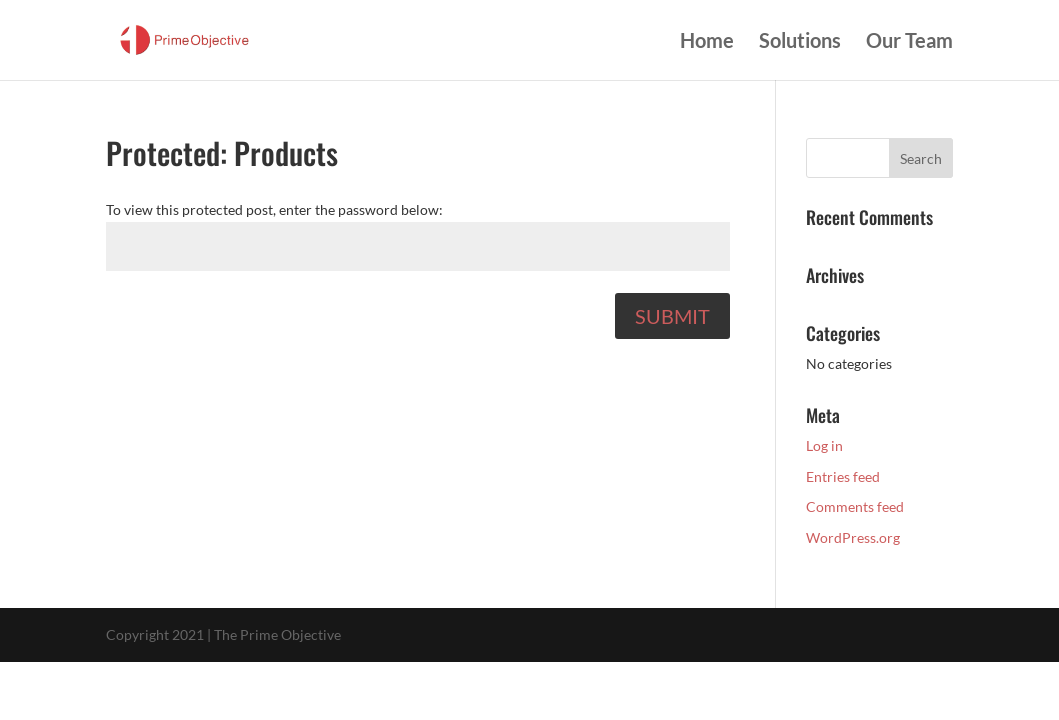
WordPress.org (853, 537)
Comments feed (855, 506)
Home (707, 42)
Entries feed (843, 476)
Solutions (800, 42)
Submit (672, 316)
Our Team (909, 42)
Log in (824, 445)
